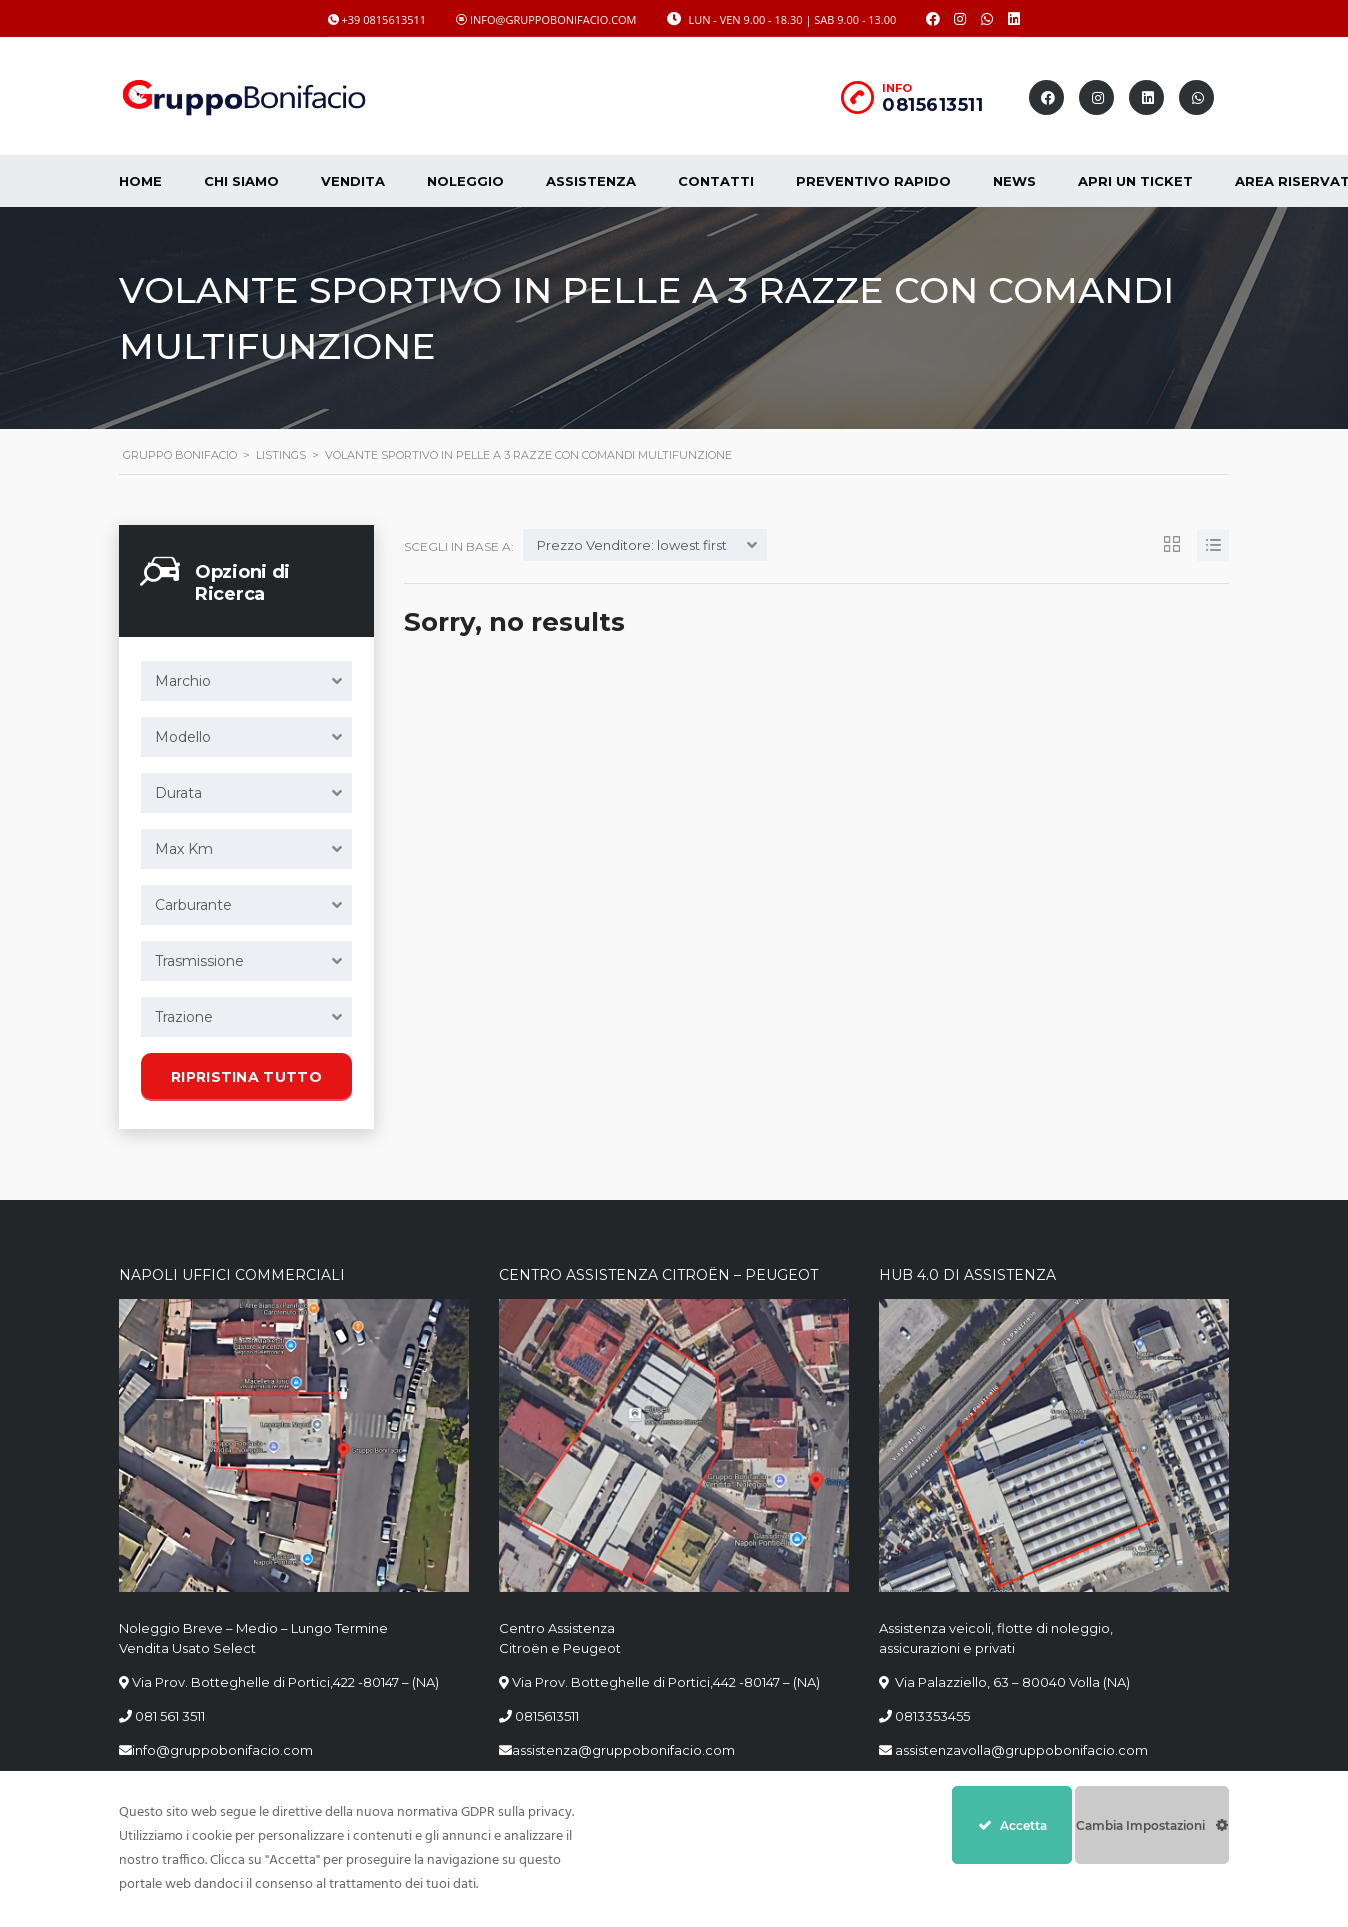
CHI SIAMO (241, 181)
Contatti (716, 181)
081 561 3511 (170, 1716)
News (1014, 181)
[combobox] (246, 681)
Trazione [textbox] (184, 1017)
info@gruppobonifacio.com (222, 1750)
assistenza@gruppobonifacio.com (623, 1750)
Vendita (353, 181)
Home (140, 181)
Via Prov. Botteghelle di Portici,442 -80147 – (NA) (666, 1682)
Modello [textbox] (183, 737)
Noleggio (465, 181)
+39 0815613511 (384, 19)
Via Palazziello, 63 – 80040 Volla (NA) (1011, 1682)
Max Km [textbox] (184, 849)
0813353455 (932, 1716)
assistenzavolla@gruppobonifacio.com (1020, 1750)
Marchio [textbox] (183, 681)
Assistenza (591, 181)
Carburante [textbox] (193, 905)
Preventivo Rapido (873, 181)
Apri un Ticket (1135, 181)
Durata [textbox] (178, 793)
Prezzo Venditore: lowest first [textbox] (632, 545)
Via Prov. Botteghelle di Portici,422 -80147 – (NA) (285, 1682)
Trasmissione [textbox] (199, 961)
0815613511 (932, 105)
